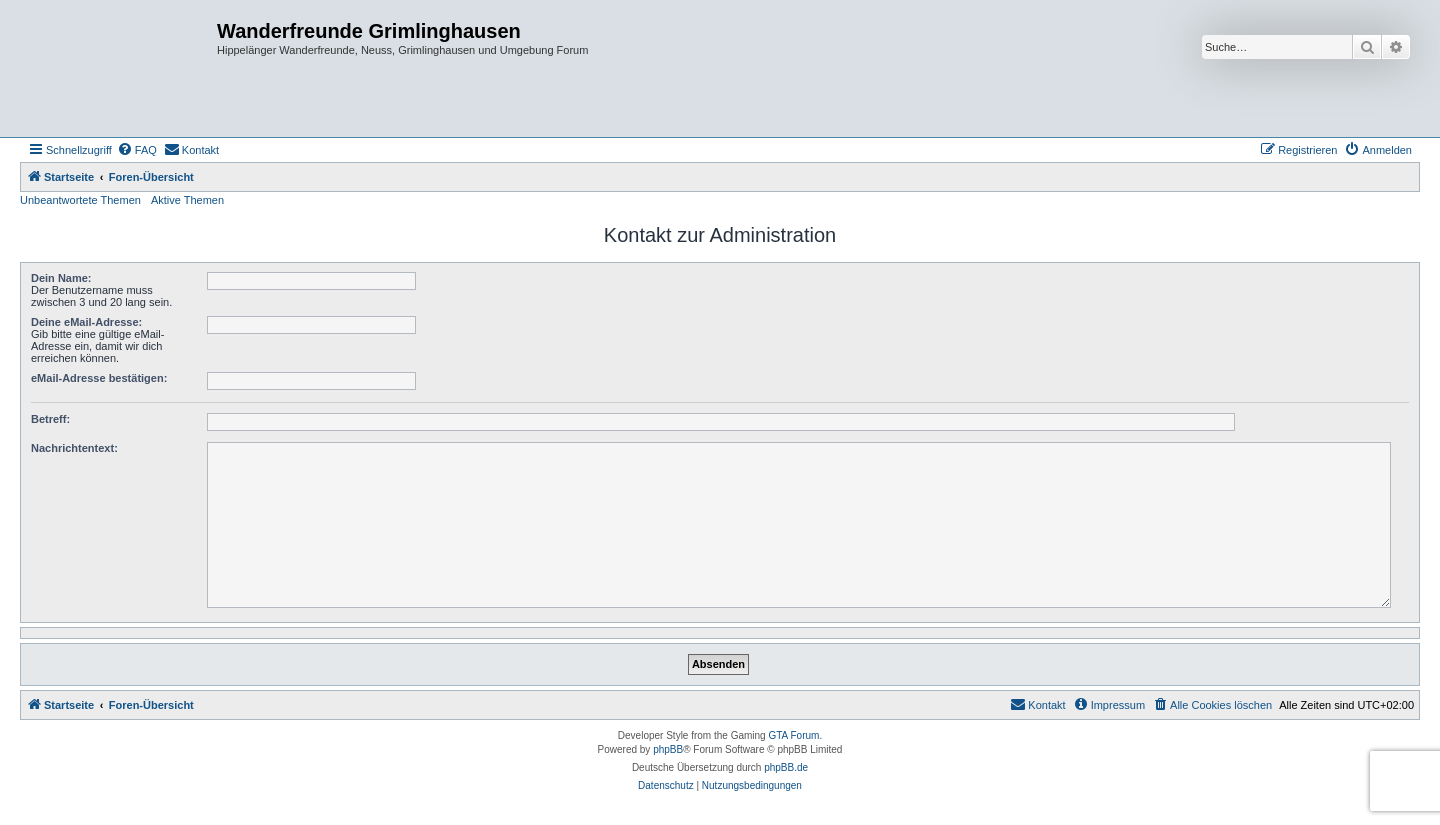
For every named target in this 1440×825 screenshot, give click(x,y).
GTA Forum (793, 735)
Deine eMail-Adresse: (86, 322)
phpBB (668, 749)
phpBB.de (786, 767)
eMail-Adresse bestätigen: (99, 378)
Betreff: (50, 419)
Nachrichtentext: (74, 448)
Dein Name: (61, 278)
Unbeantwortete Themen (80, 200)
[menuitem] (137, 150)
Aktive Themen (187, 200)
